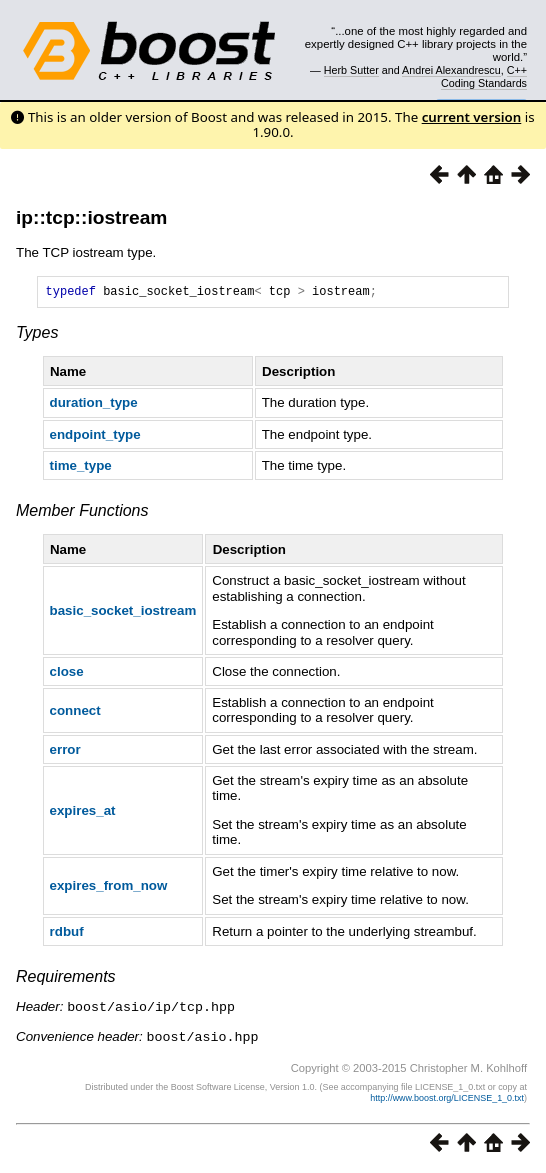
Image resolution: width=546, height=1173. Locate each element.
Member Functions (82, 513)
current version (472, 117)
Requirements (66, 979)
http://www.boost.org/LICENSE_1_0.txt (447, 1099)
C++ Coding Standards (484, 76)
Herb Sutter (351, 70)
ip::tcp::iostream (91, 217)
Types (37, 335)
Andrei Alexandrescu (451, 70)
